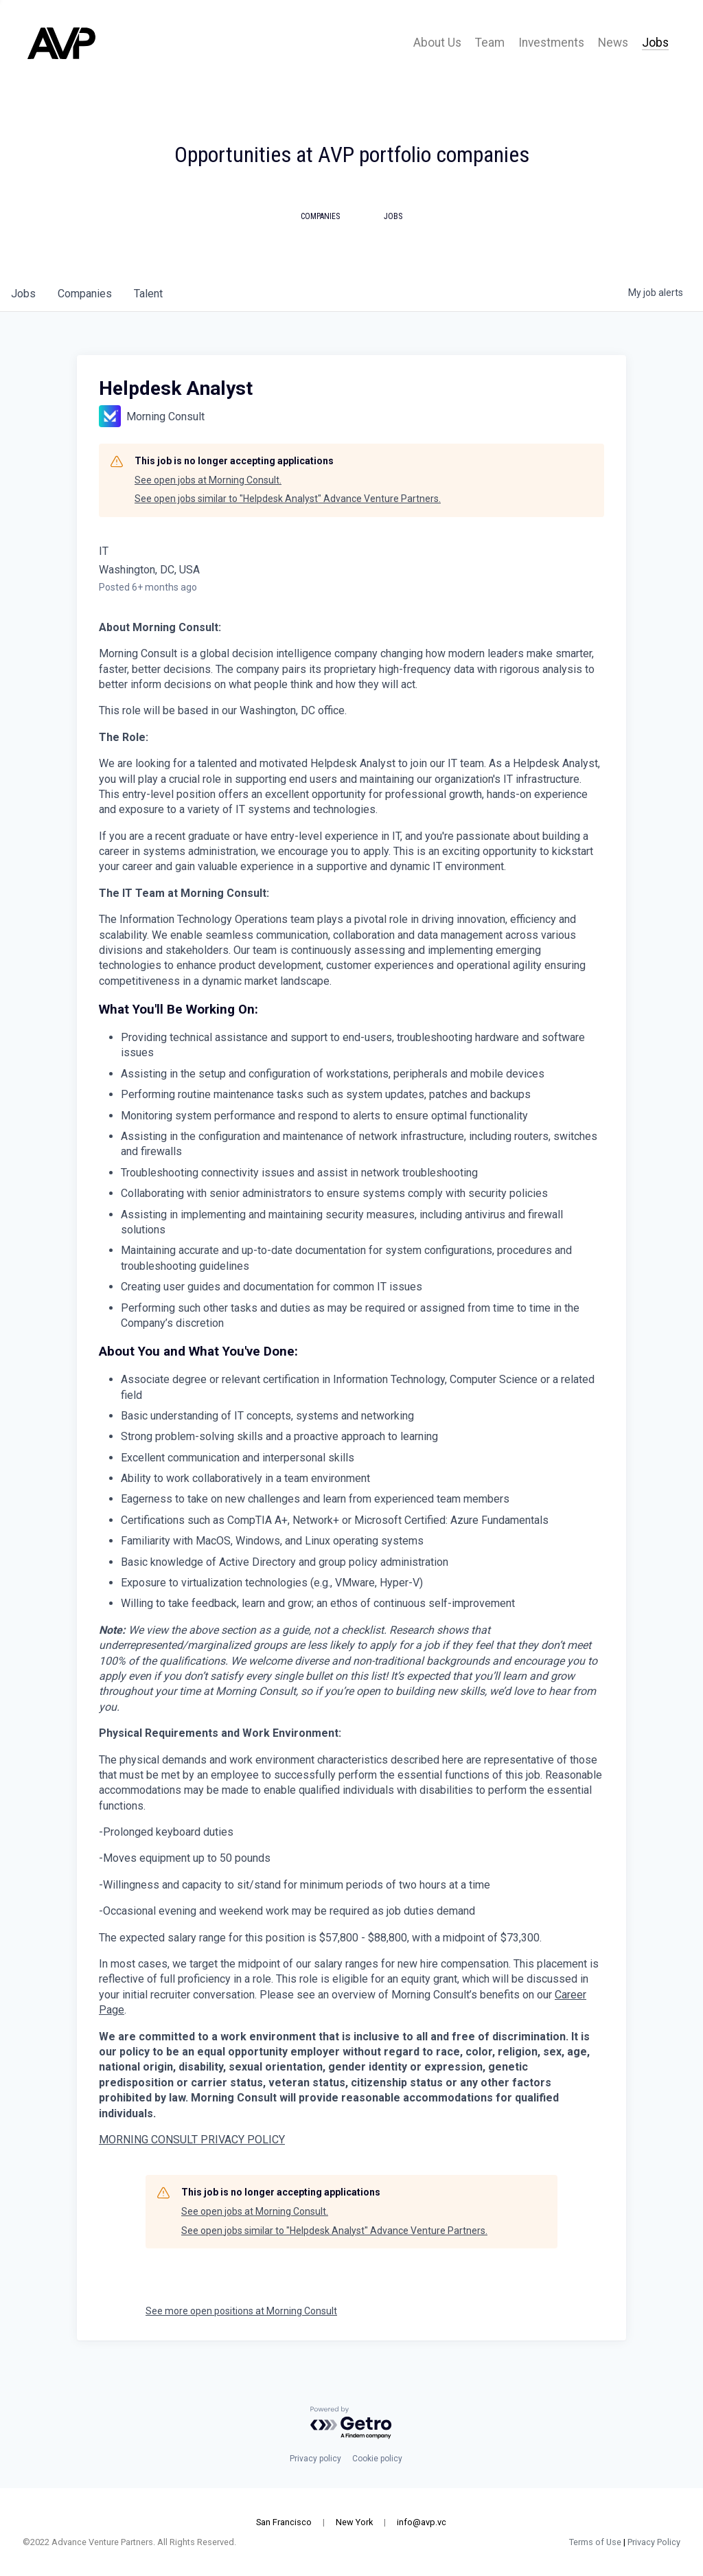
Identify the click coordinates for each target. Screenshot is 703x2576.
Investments (551, 42)
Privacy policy (315, 2458)
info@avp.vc (422, 2522)
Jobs (655, 42)
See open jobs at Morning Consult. (208, 480)
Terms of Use (594, 2542)
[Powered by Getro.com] (351, 2423)
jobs (23, 293)
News (613, 42)
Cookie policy (377, 2458)
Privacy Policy (652, 2542)
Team (490, 42)
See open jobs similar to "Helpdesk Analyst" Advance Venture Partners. (288, 498)
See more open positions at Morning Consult (241, 2310)
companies (85, 293)
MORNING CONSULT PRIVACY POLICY (192, 2139)
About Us (437, 42)
